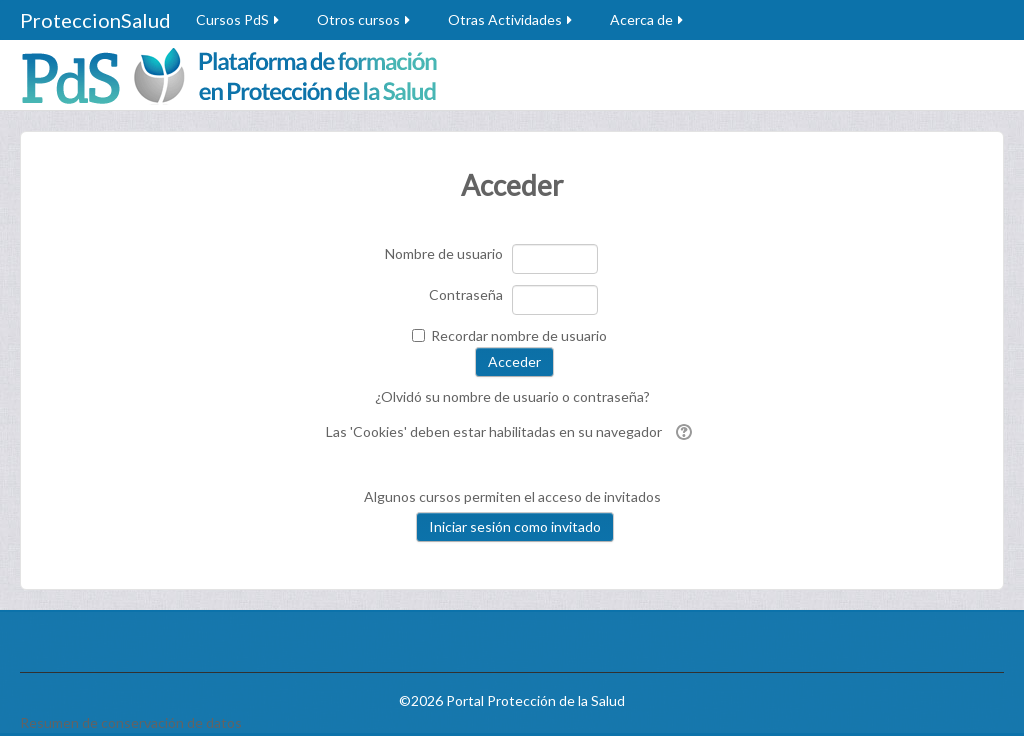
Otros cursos (365, 19)
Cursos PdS (239, 19)
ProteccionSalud (95, 20)
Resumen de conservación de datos (131, 722)
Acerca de (648, 19)
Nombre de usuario (444, 253)
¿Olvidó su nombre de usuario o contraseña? (512, 396)
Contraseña (466, 294)
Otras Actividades (511, 19)
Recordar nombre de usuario (519, 335)
